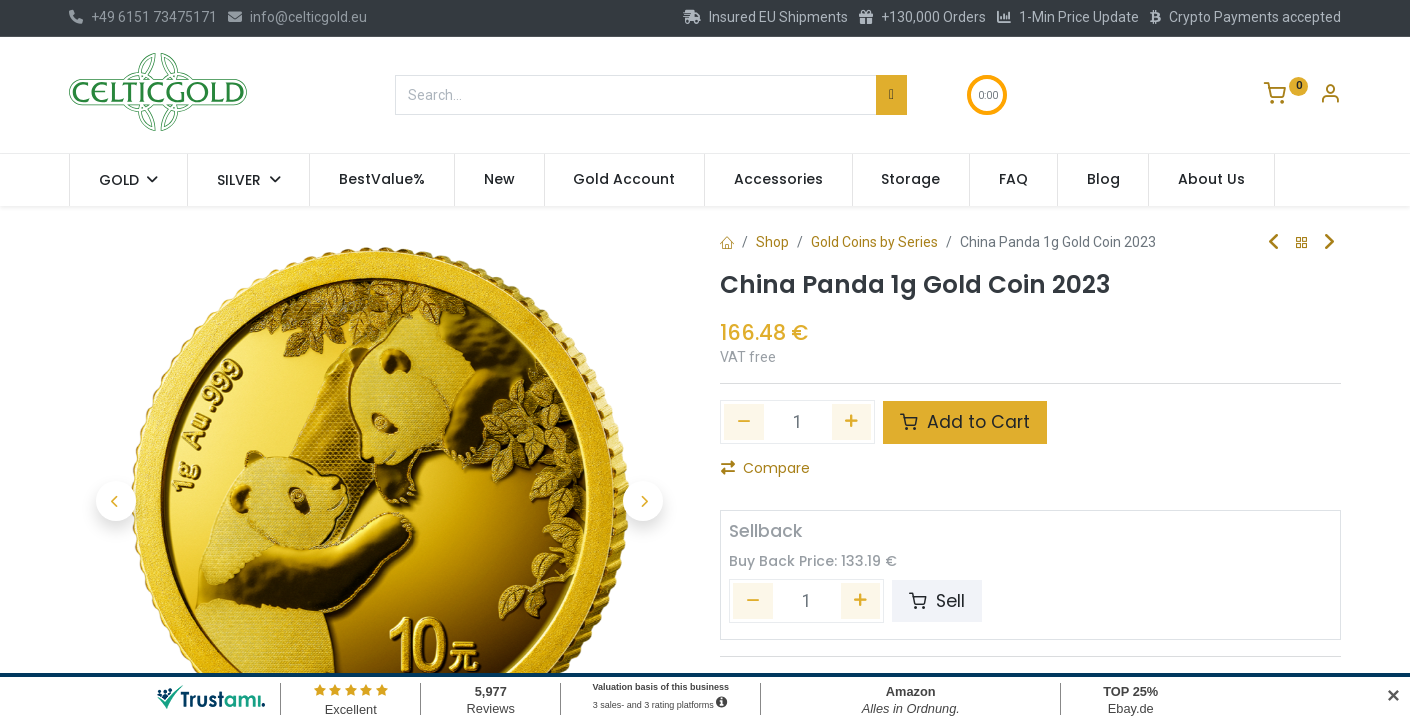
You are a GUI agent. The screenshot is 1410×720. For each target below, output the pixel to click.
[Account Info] (1330, 96)
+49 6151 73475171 (143, 17)
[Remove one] (744, 422)
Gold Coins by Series (874, 242)
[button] (115, 500)
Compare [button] (765, 468)
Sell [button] (937, 601)
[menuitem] (382, 180)
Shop (772, 242)
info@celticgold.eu (297, 17)
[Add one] (852, 422)
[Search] (891, 95)
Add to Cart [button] (965, 422)
